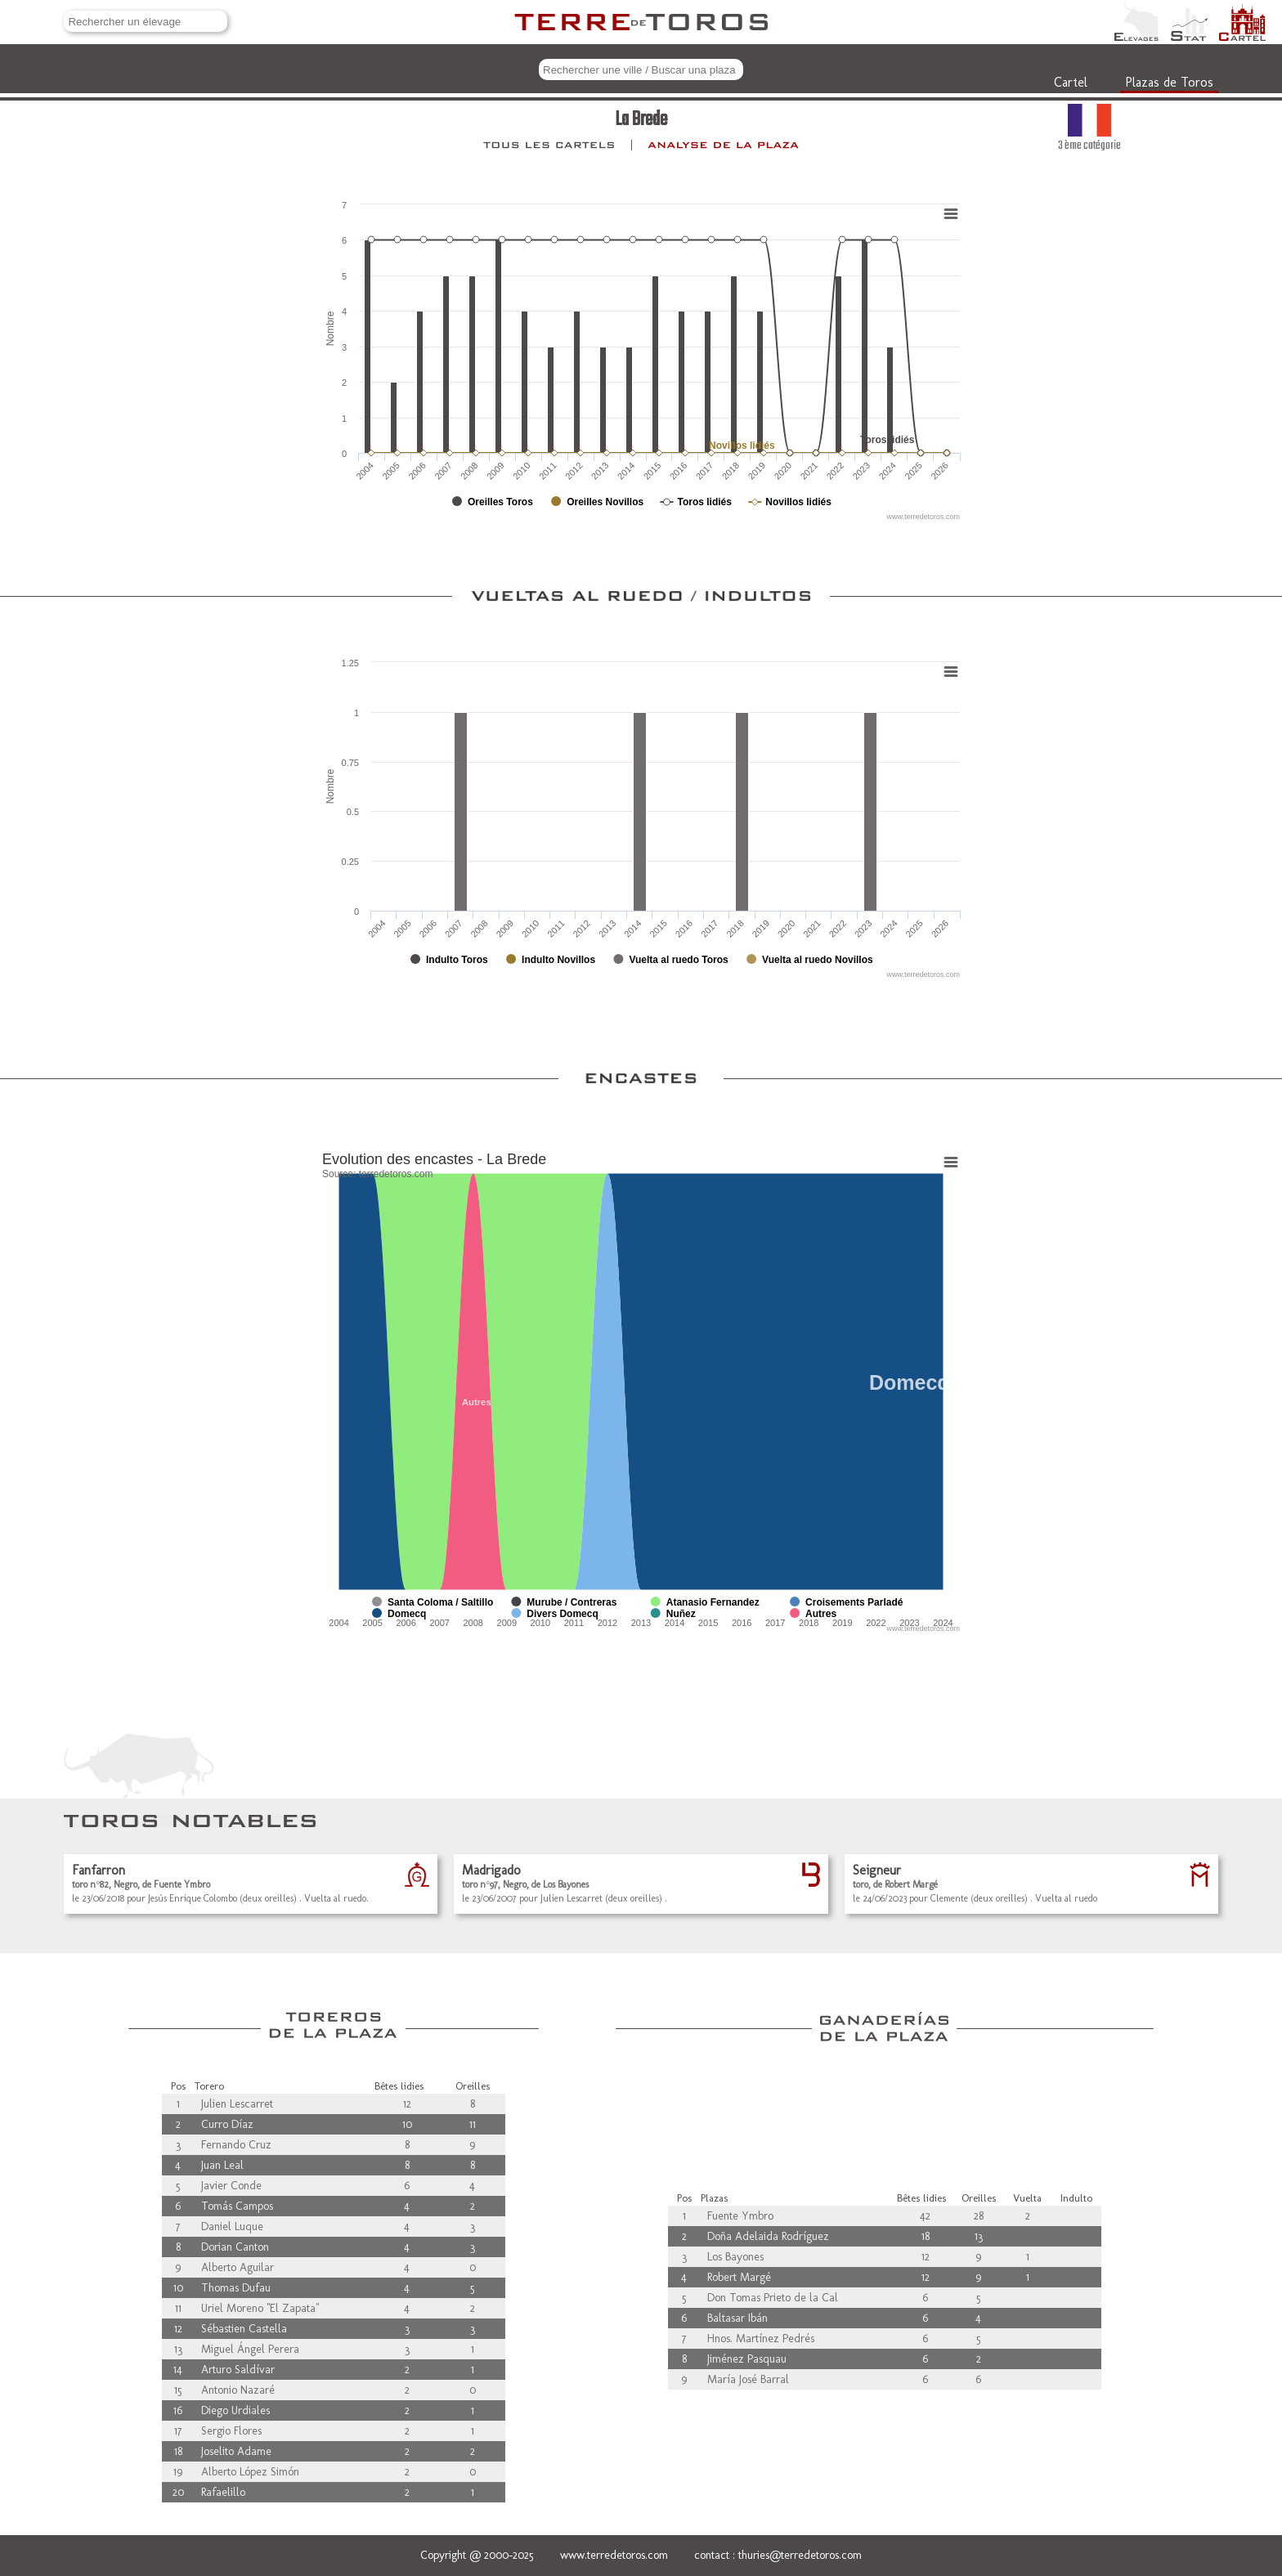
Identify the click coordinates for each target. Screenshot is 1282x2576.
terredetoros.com (396, 1174)
